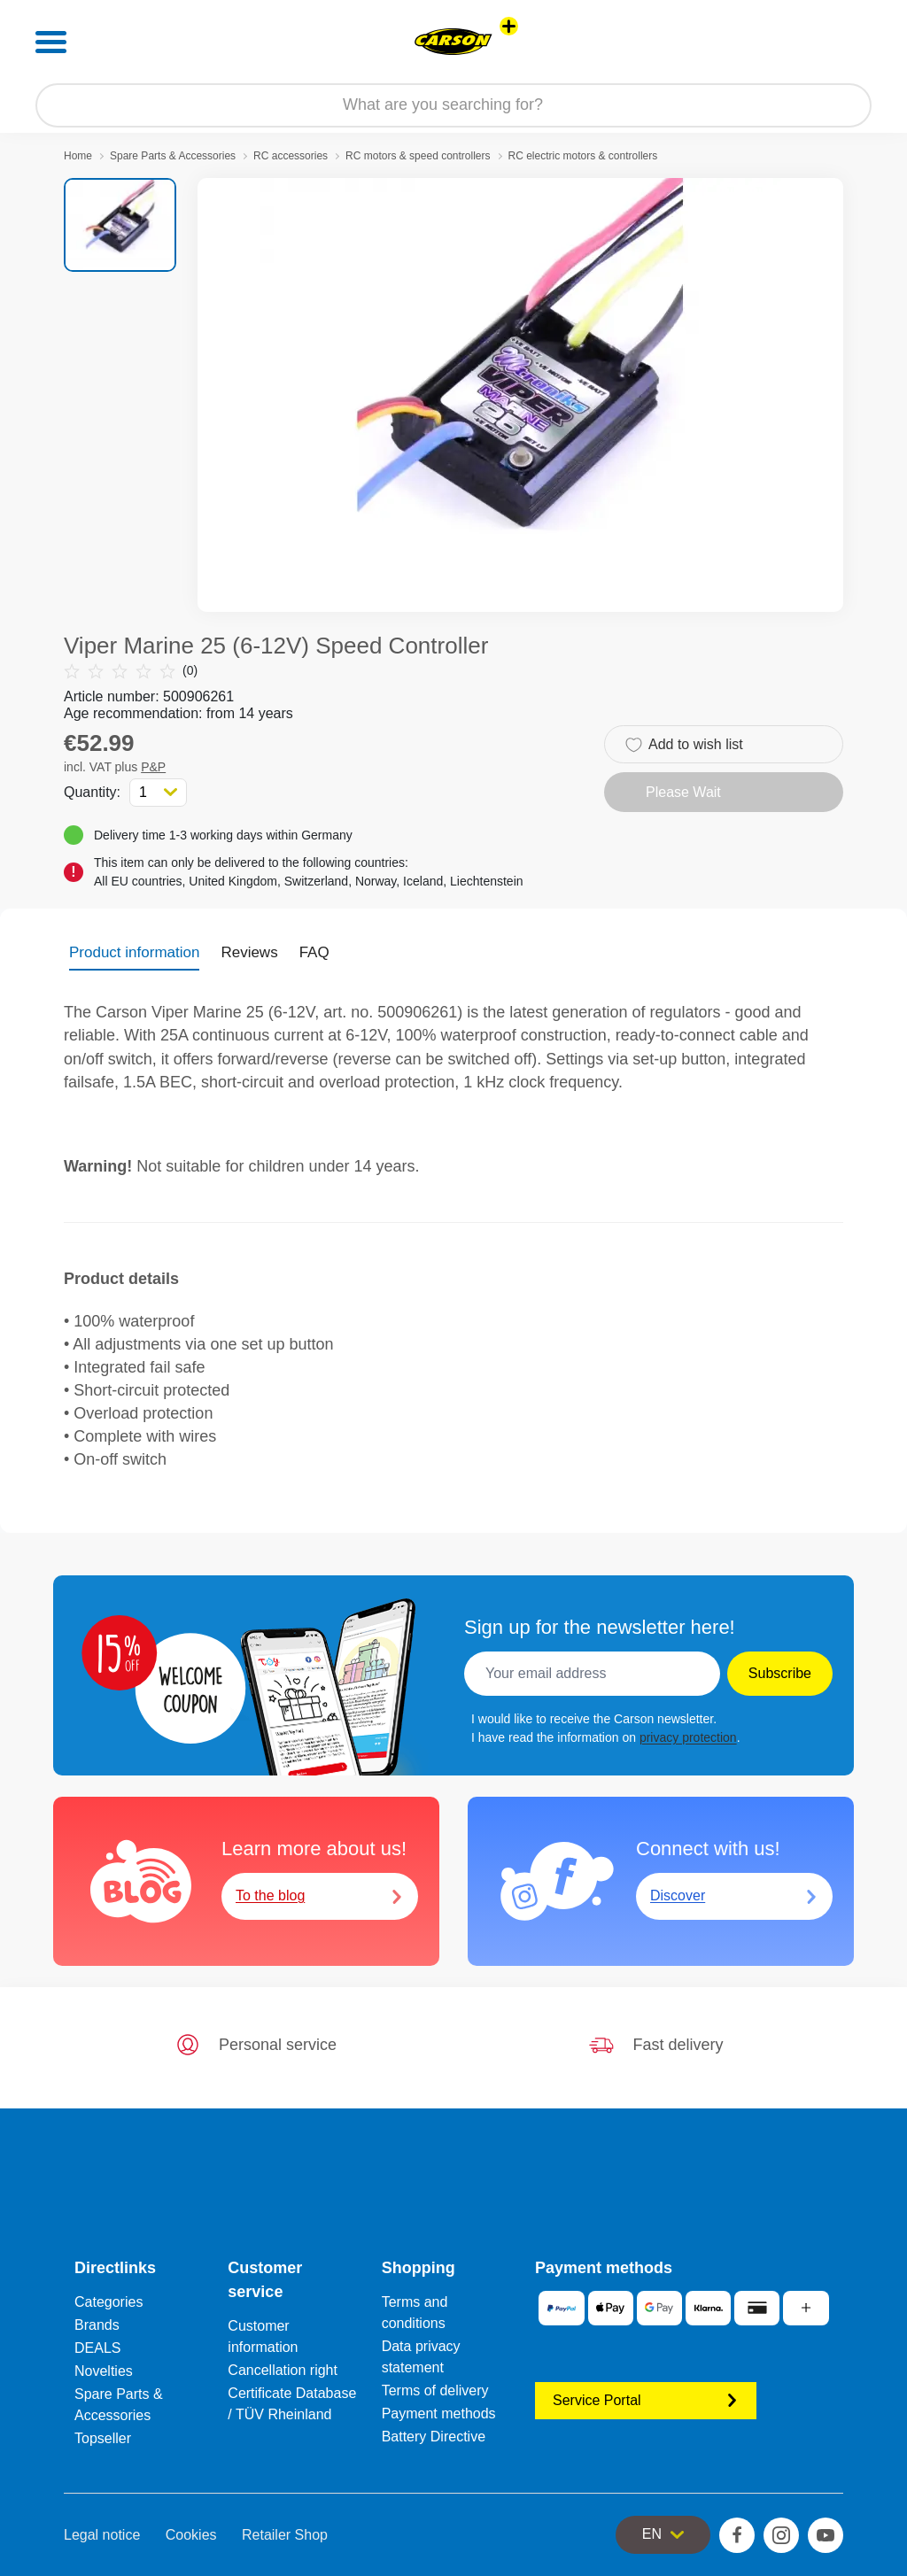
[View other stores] (509, 26)
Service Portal (646, 2400)
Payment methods (439, 2413)
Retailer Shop (285, 2534)
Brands (97, 2324)
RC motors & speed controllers (417, 156)
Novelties (103, 2371)
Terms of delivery (435, 2390)
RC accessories (290, 156)
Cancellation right (282, 2370)
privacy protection (688, 1737)
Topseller (102, 2438)
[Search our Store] (453, 105)
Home (78, 156)
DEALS (97, 2348)
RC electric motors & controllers (583, 156)
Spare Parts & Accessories (173, 156)
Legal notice (102, 2534)
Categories (108, 2301)
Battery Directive (433, 2436)
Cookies (191, 2534)
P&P (153, 767)
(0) (131, 670)
